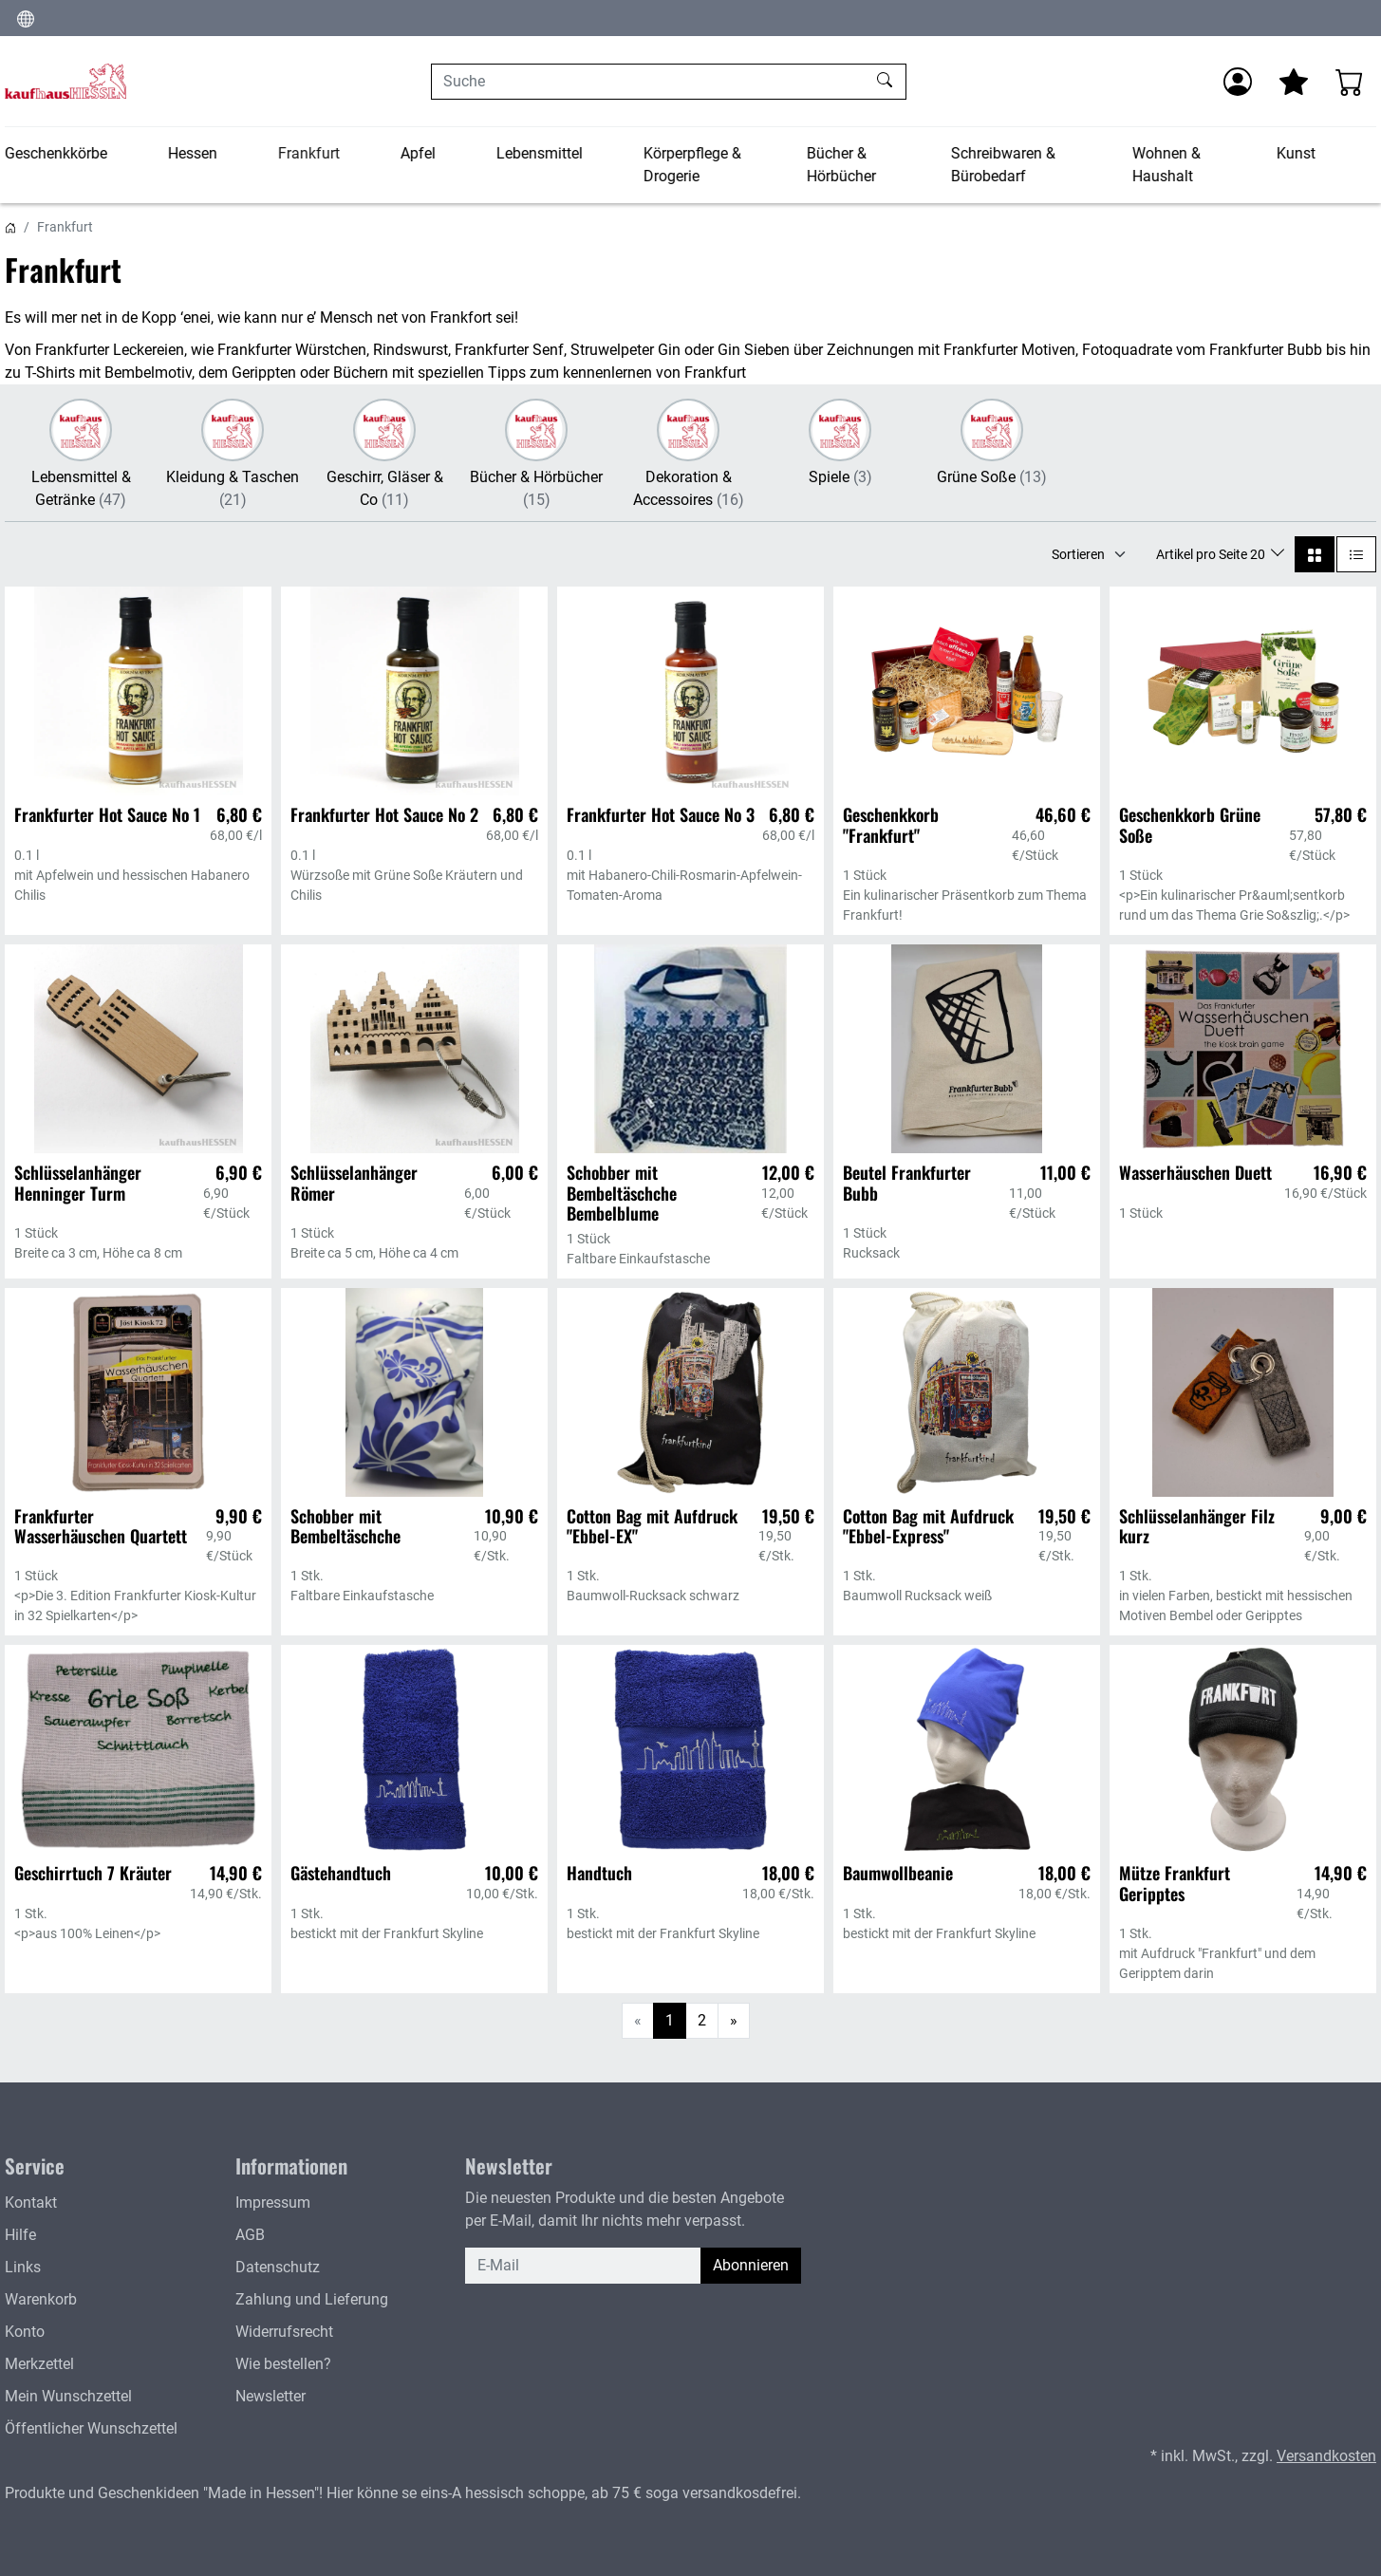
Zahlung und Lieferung (311, 2299)
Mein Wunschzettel (68, 2396)
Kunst (1296, 153)
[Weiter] (734, 2021)
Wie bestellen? (283, 2364)
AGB (250, 2235)
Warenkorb (41, 2299)
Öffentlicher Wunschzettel (91, 2428)
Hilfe (20, 2235)
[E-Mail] (583, 2266)
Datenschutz (277, 2267)
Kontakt (31, 2202)
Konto (25, 2332)
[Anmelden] (1237, 82)
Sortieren (1078, 554)
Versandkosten (1326, 2456)
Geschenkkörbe (56, 153)
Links (23, 2267)
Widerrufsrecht (284, 2332)
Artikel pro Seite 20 (1212, 554)
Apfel (418, 153)
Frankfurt (309, 153)
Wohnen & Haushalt (1166, 164)
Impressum (272, 2202)
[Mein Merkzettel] (1293, 82)
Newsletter (270, 2396)
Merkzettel (39, 2364)
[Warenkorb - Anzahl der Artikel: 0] (1349, 82)
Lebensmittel (539, 153)
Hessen (192, 153)
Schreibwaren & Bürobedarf (1002, 164)
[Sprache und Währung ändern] (26, 18)
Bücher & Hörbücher (840, 164)
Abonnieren (751, 2265)
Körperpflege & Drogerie (692, 164)
